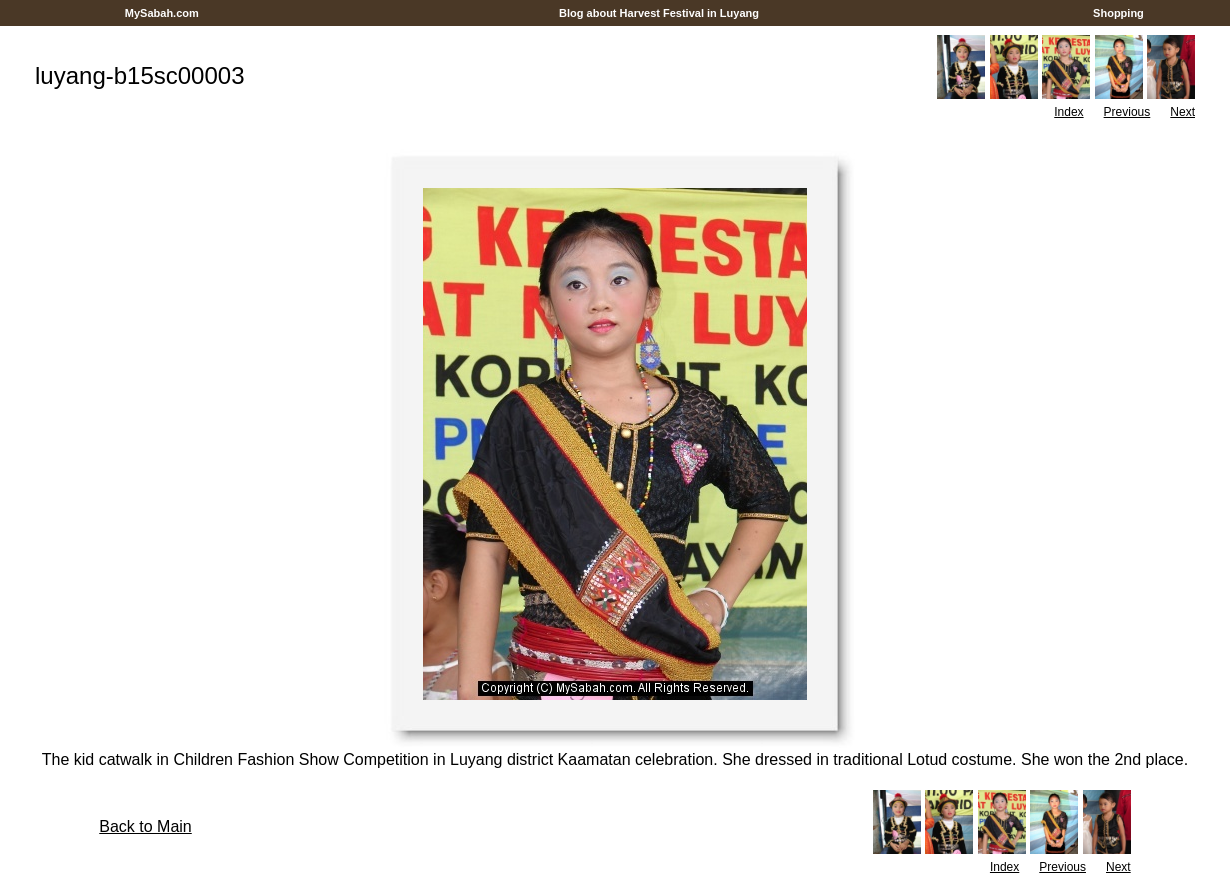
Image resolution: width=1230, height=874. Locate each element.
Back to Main (145, 826)
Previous (1127, 112)
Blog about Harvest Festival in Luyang (659, 13)
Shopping (1118, 13)
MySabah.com (162, 13)
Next (1182, 112)
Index (1068, 112)
